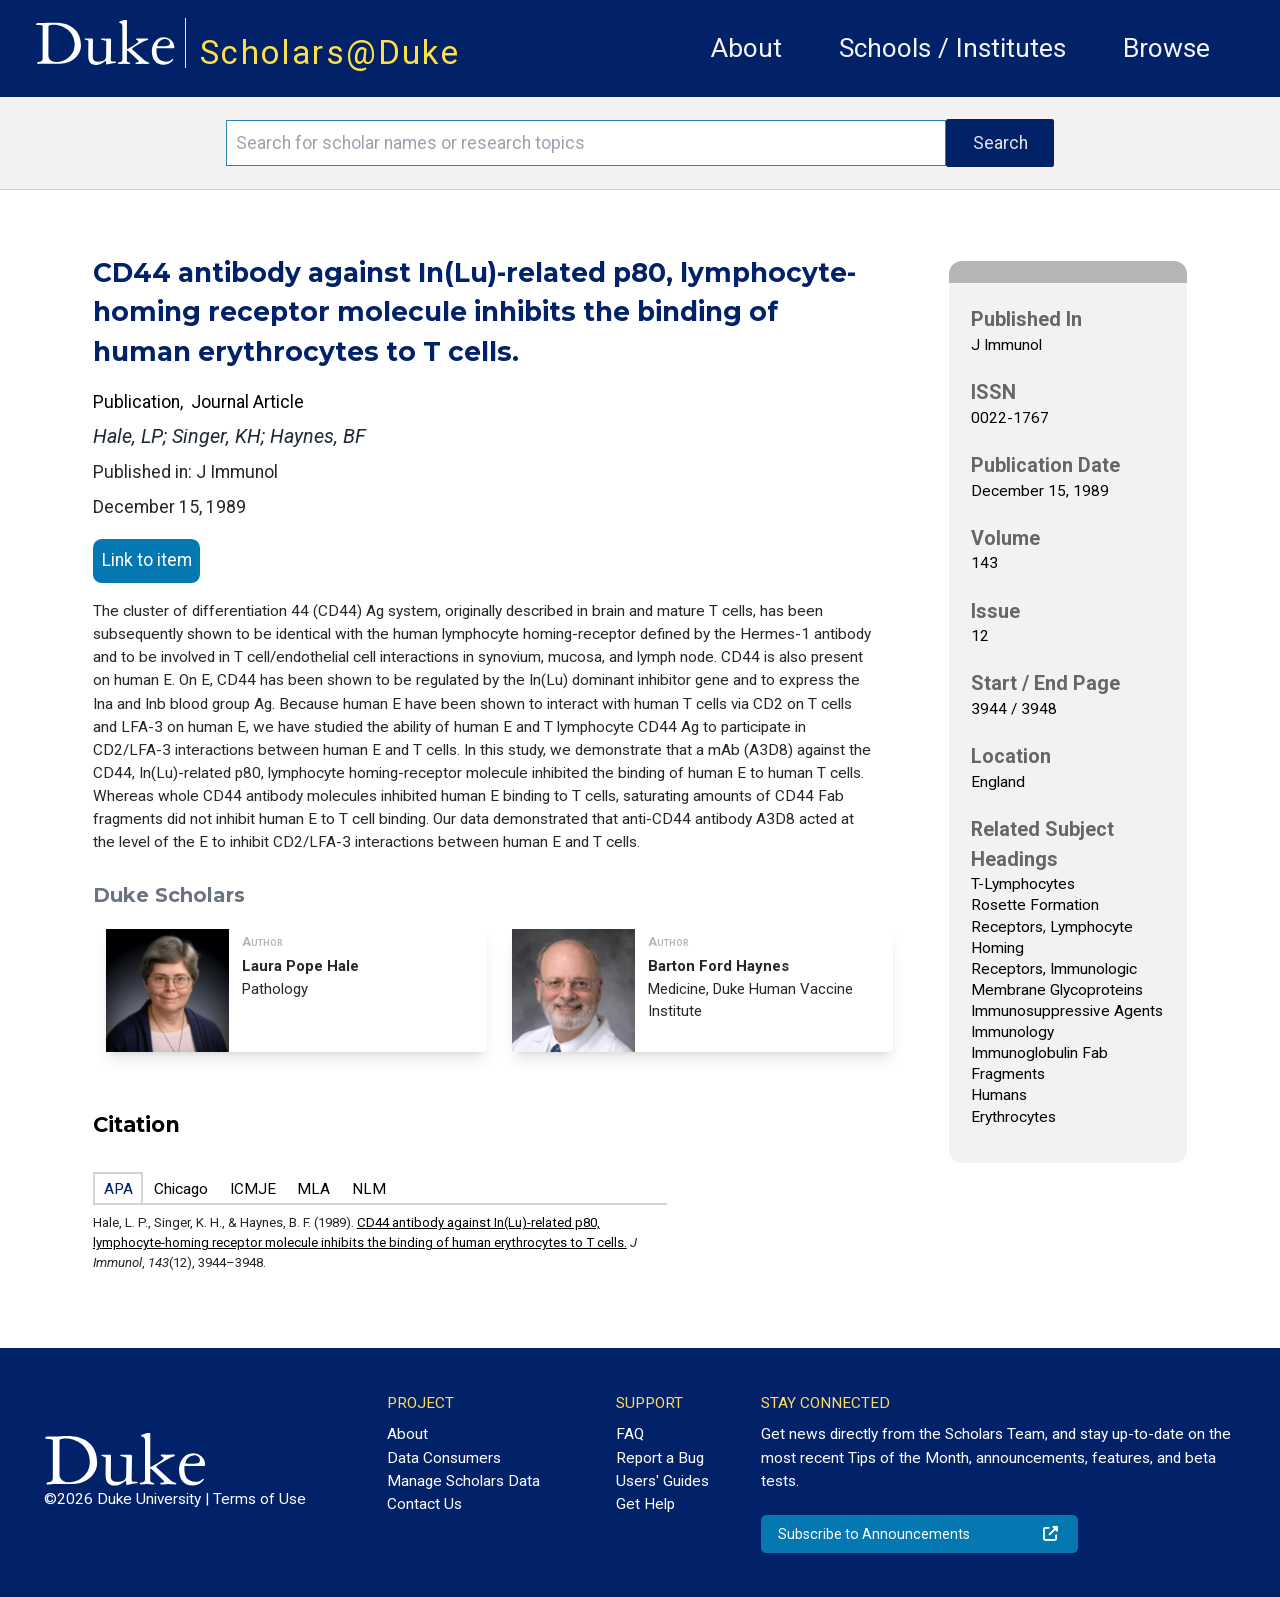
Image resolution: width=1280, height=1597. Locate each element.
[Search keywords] (586, 143)
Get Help (645, 1504)
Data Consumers (444, 1458)
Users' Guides (662, 1481)
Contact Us (424, 1504)
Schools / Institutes (952, 48)
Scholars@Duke (330, 52)
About (746, 48)
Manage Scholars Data (463, 1481)
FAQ (630, 1434)
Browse (1166, 48)
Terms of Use (259, 1499)
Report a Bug (660, 1458)
